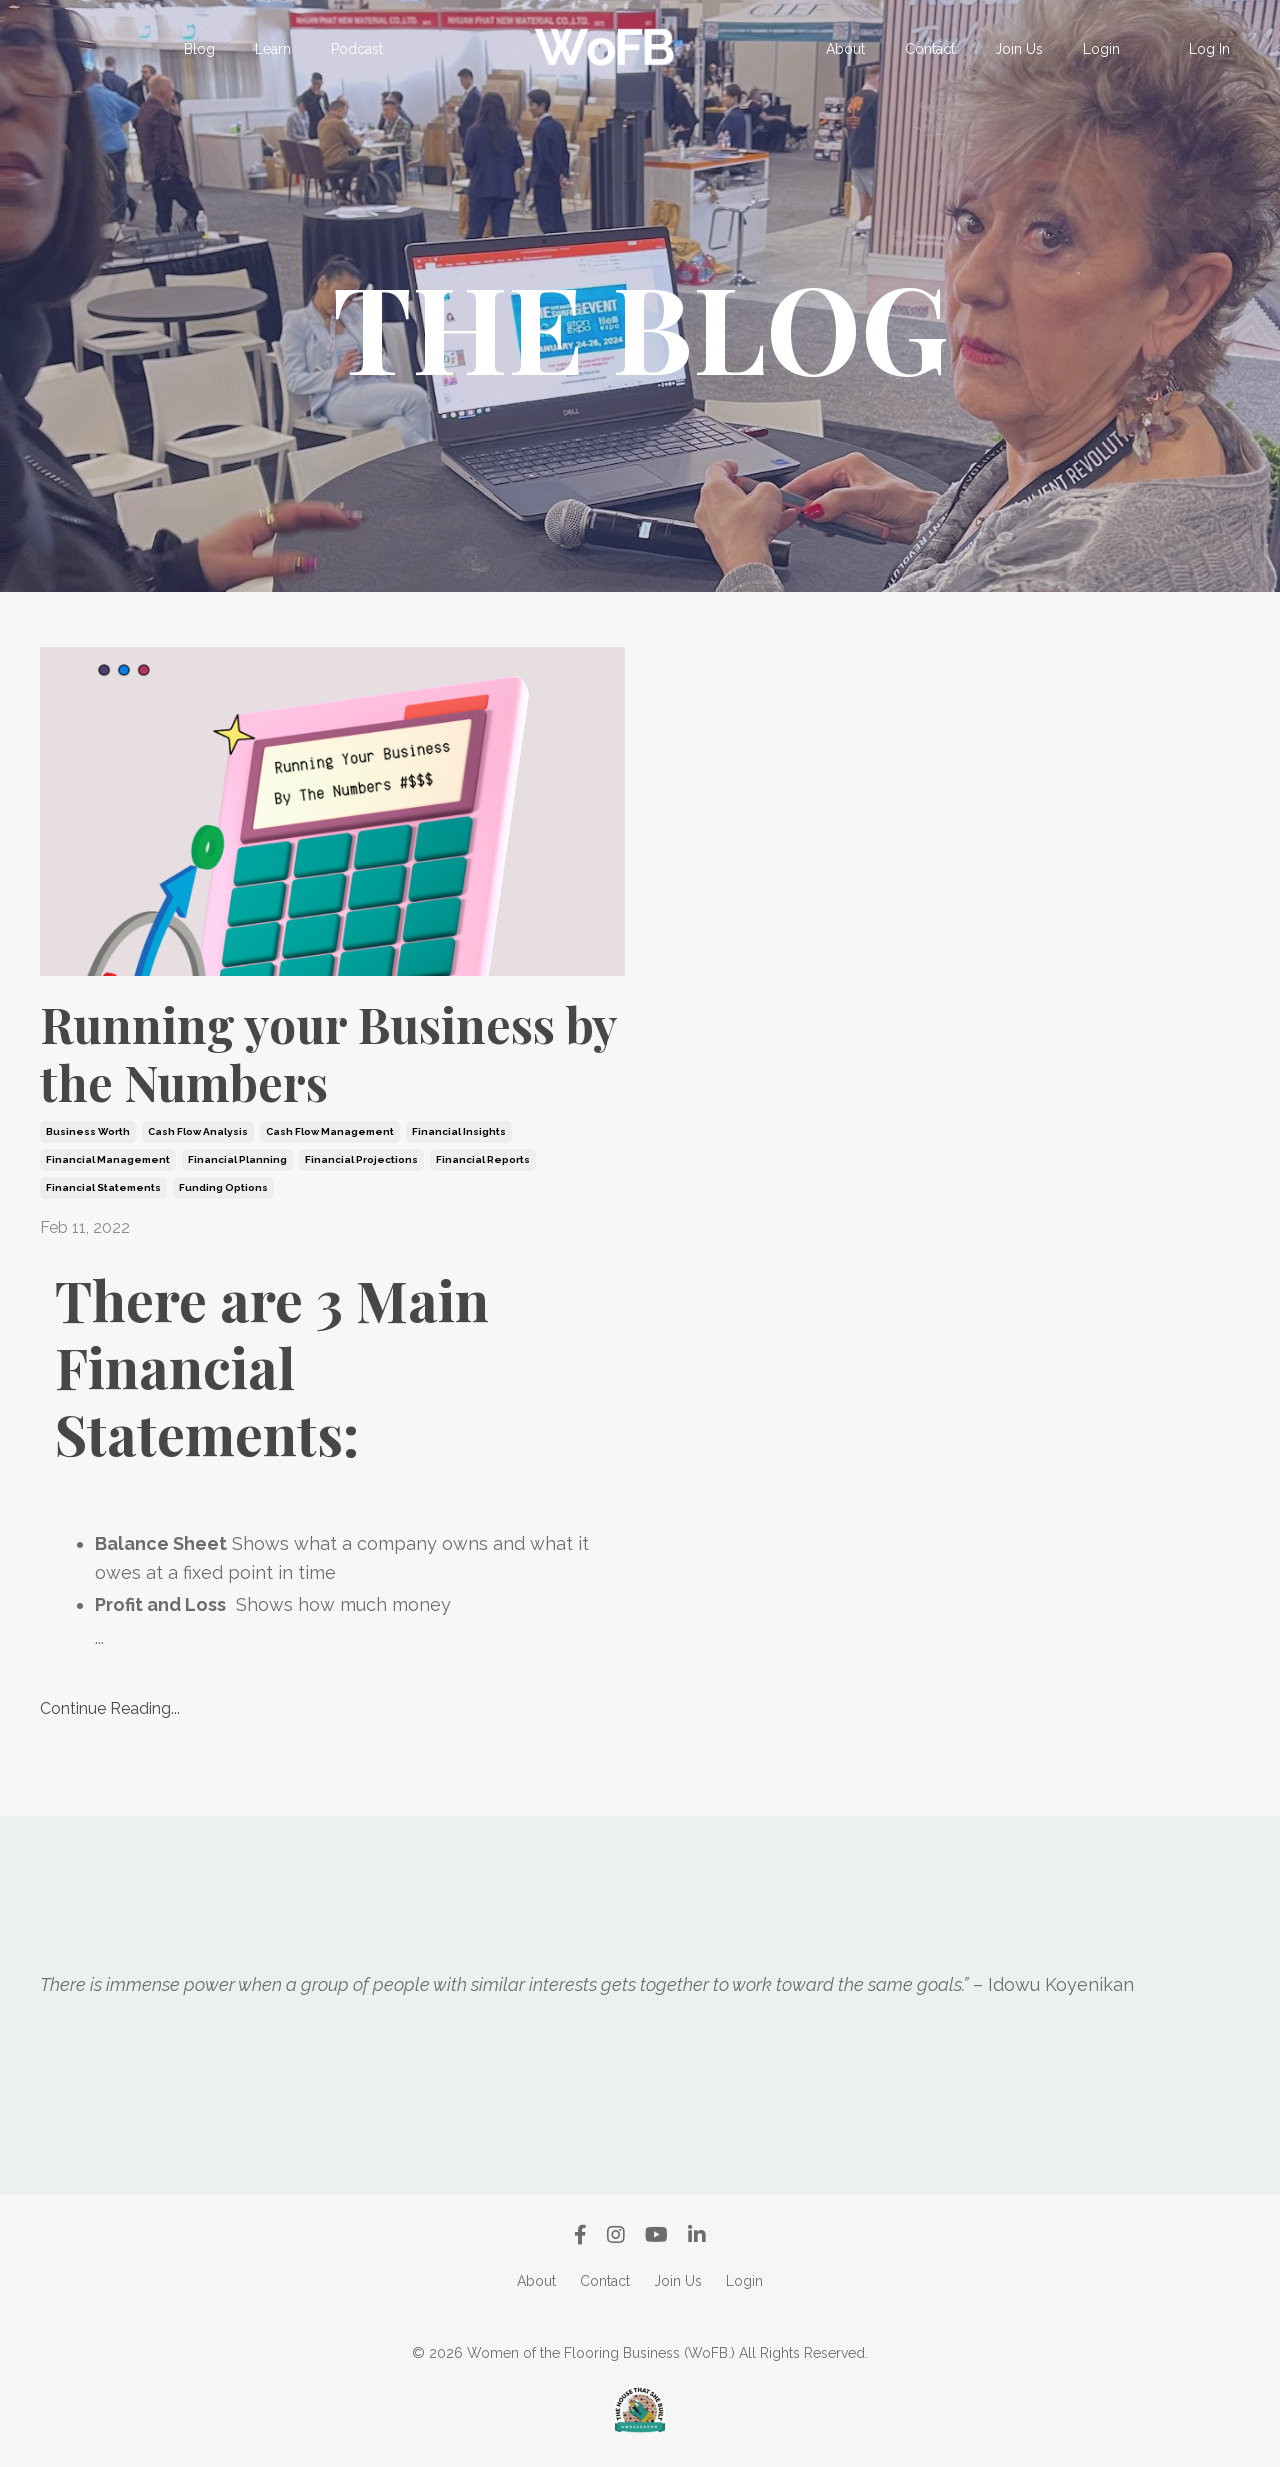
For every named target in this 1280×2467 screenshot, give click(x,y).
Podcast (357, 49)
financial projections (361, 1159)
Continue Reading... (110, 1708)
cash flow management (330, 1131)
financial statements (103, 1187)
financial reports (483, 1159)
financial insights (459, 1131)
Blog (199, 49)
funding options (223, 1187)
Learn (273, 49)
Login (1101, 49)
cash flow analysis (198, 1131)
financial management (108, 1159)
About (845, 49)
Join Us (1019, 49)
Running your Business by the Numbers (328, 1053)
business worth (88, 1131)
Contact (930, 49)
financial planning (237, 1159)
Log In (1209, 49)
